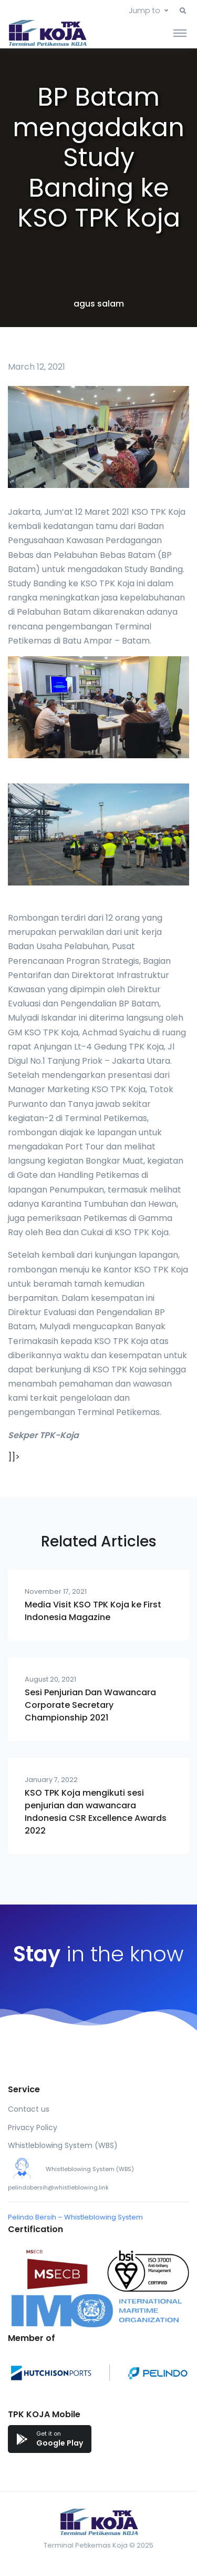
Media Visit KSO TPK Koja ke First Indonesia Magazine (93, 1610)
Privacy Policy (32, 2127)
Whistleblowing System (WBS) (63, 2145)
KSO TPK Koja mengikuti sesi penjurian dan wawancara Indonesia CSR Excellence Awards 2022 (96, 1812)
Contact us (28, 2109)
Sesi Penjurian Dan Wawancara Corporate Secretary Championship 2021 (90, 1705)
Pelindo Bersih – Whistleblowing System (75, 2217)
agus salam (99, 304)
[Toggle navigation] (180, 32)
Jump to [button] (144, 10)
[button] (183, 11)
